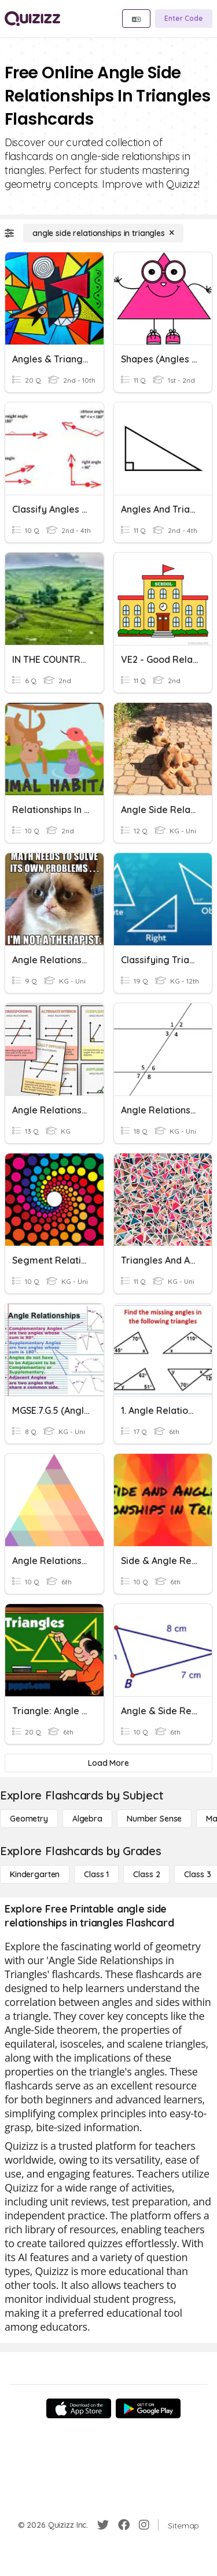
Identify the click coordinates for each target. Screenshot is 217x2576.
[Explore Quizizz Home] (32, 18)
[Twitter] (103, 2525)
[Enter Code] (183, 18)
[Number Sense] (154, 1818)
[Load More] (108, 1763)
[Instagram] (144, 2525)
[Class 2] (146, 1874)
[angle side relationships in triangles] (103, 233)
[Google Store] (148, 2408)
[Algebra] (87, 1818)
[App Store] (78, 2408)
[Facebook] (124, 2525)
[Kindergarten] (34, 1874)
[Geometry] (29, 1818)
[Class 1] (96, 1874)
